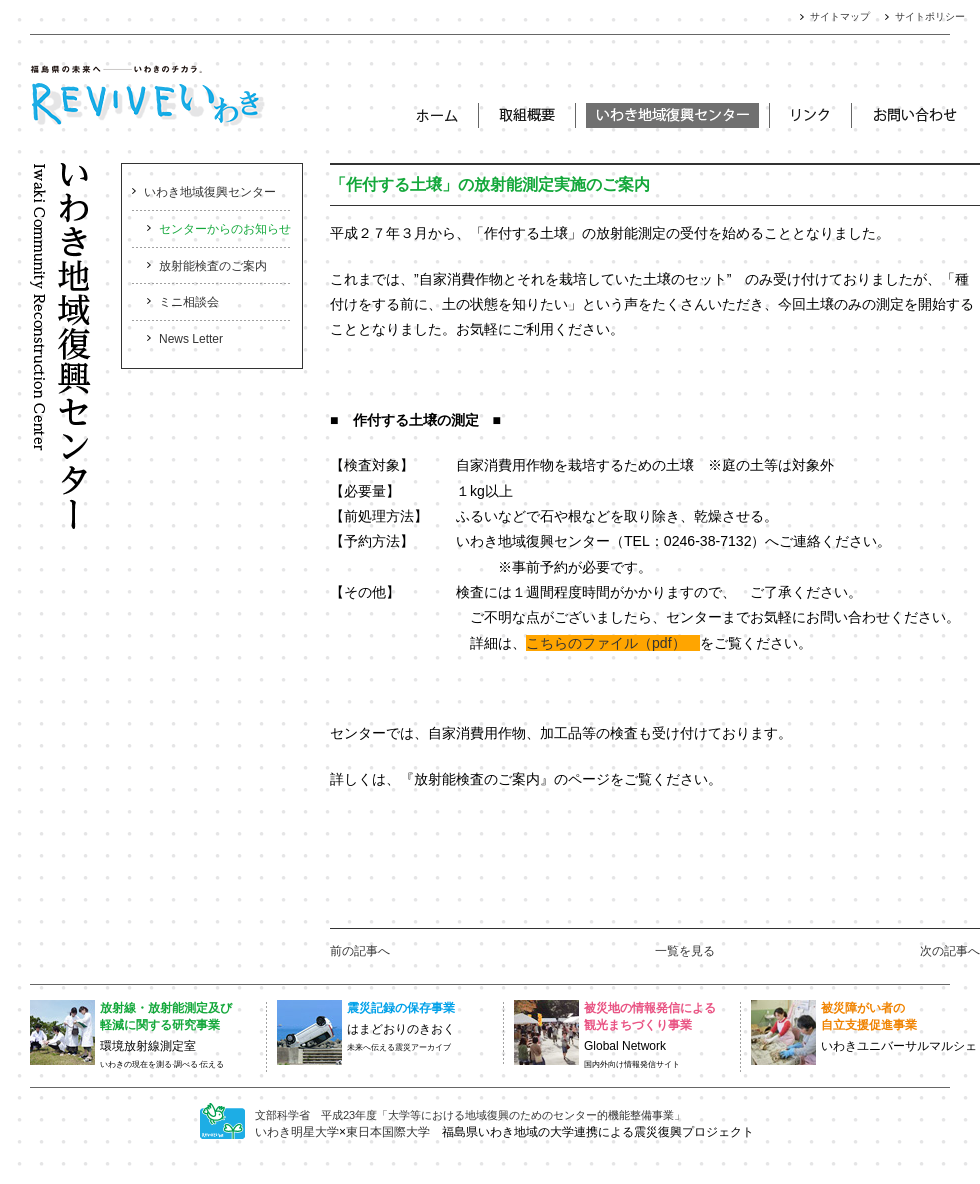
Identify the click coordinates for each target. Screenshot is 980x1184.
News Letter (191, 339)
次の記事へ (950, 951)
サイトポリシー (930, 16)
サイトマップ (840, 16)
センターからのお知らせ (225, 229)
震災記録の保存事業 (401, 1008)
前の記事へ (360, 951)
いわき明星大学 (297, 1132)
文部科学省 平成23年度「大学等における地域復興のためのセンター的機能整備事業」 (470, 1115)
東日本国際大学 (388, 1132)
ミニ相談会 (189, 302)
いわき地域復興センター (210, 192)
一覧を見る (685, 951)
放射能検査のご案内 (213, 266)
